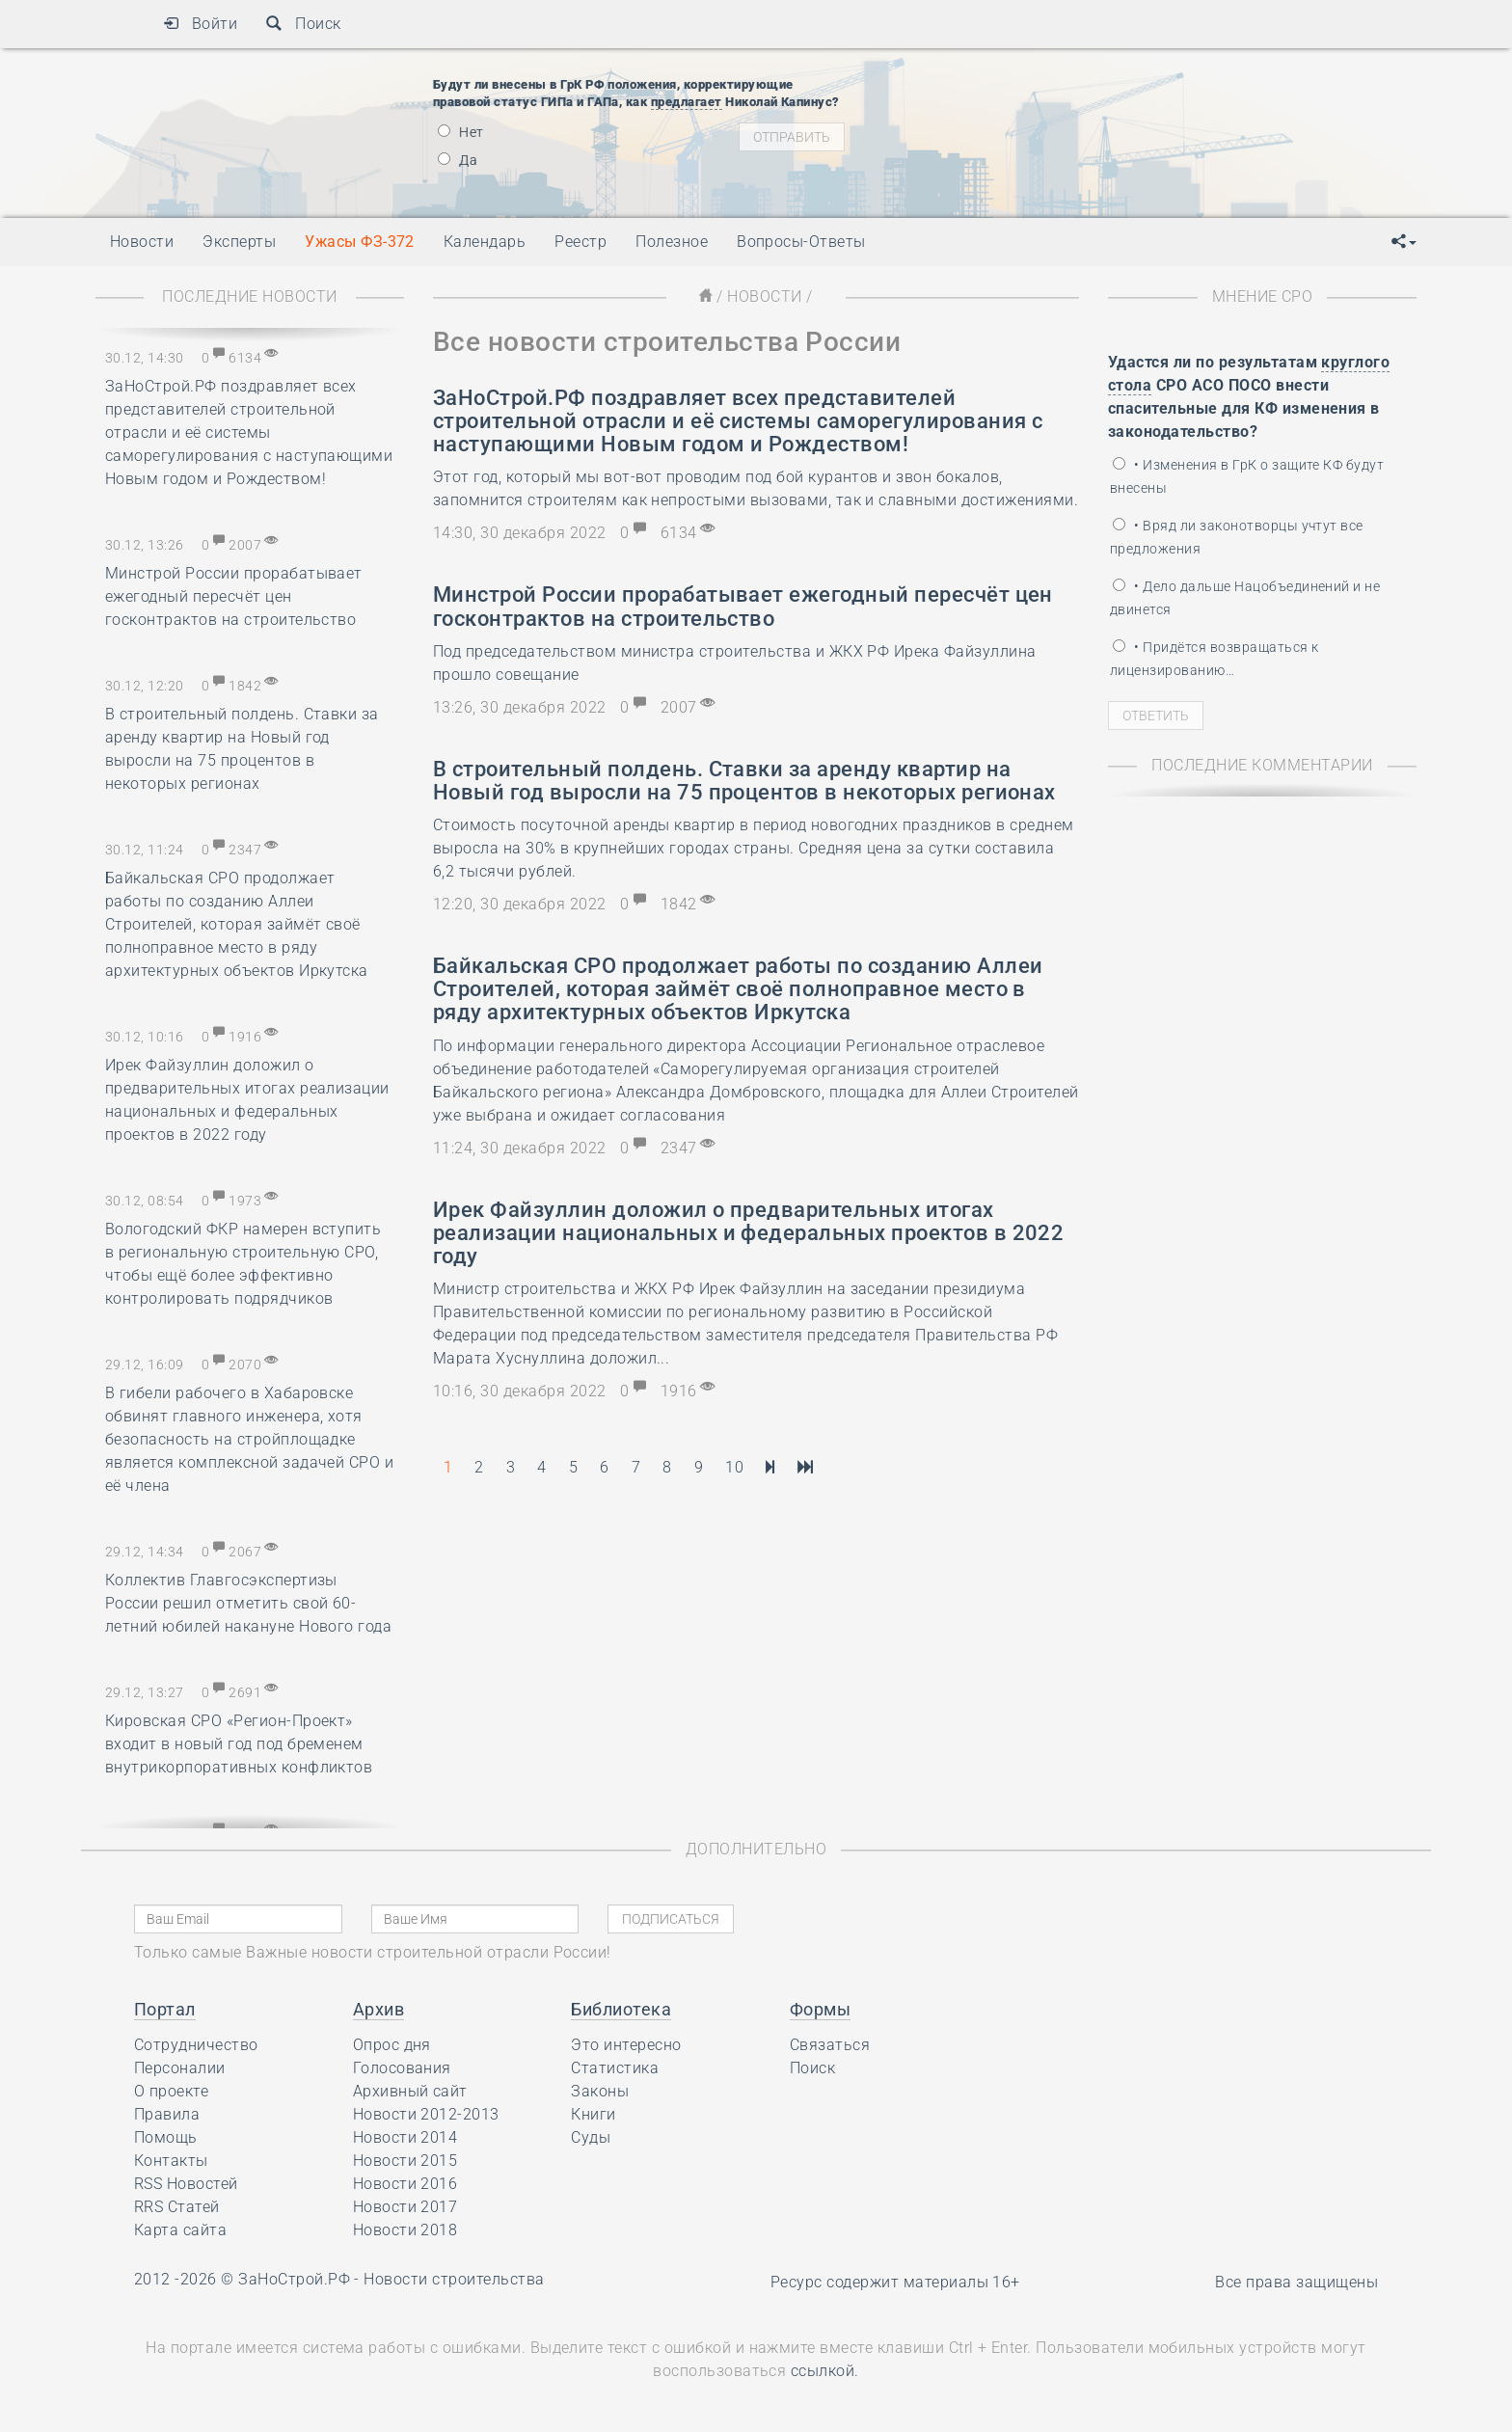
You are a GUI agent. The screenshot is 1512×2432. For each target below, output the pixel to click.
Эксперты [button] (239, 241)
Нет (461, 132)
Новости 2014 (405, 2137)
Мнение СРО (1262, 296)
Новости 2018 (405, 2230)
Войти (200, 23)
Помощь (166, 2137)
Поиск (303, 23)
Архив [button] (378, 2009)
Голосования (402, 2068)
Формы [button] (820, 2009)
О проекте (171, 2091)
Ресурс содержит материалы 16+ (895, 2282)
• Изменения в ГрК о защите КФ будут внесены (1247, 476)
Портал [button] (165, 2009)
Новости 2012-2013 (426, 2114)
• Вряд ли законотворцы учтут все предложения (1237, 537)
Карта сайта (180, 2230)
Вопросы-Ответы (801, 241)
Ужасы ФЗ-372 (360, 241)
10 (734, 1467)
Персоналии (180, 2068)
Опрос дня (392, 2045)
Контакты (171, 2160)
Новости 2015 (405, 2160)
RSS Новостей (186, 2184)
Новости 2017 (405, 2207)
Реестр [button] (580, 241)
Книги (593, 2114)
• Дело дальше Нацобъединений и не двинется (1245, 598)
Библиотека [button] (621, 2009)
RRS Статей (177, 2207)
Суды (590, 2137)
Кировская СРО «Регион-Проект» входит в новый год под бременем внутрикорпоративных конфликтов (238, 1744)
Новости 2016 (405, 2184)
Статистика (615, 2068)
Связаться (830, 2045)
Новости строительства (454, 2279)
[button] (1404, 242)
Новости (764, 296)
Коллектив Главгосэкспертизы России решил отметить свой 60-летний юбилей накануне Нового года (248, 1603)
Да (457, 160)
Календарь (485, 241)
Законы (600, 2091)
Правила (167, 2114)
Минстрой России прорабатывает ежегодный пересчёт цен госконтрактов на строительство (234, 596)
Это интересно (626, 2045)
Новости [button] (142, 241)
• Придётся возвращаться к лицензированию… (1214, 658)
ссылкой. (825, 2371)
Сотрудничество (196, 2045)
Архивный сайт (410, 2091)
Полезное (671, 241)
